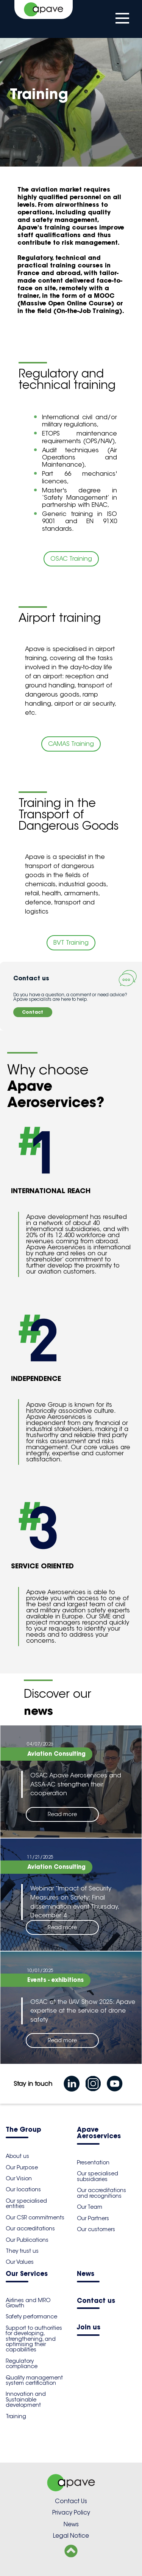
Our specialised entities (26, 2203)
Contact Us (71, 2501)
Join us (88, 2327)
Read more (62, 1814)
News (85, 2274)
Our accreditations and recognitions (101, 2193)
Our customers (96, 2229)
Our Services (27, 2274)
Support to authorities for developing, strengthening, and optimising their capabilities (34, 2338)
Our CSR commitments (35, 2217)
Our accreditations (30, 2228)
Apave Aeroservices (99, 2133)
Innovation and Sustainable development (26, 2399)
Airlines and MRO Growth (28, 2303)
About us (17, 2156)
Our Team (89, 2206)
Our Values (20, 2261)
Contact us (96, 2301)
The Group (23, 2130)
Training (16, 2416)
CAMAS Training (71, 743)
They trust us (22, 2250)
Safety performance (31, 2316)
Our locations (23, 2189)
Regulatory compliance (21, 2363)
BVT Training (71, 942)
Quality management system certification (34, 2380)
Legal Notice (71, 2535)
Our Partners (93, 2218)
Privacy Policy (71, 2512)
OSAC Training (71, 558)
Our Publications (27, 2239)
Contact (32, 1012)
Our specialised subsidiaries (97, 2176)
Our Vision (19, 2178)
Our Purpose (22, 2167)
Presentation (93, 2162)
